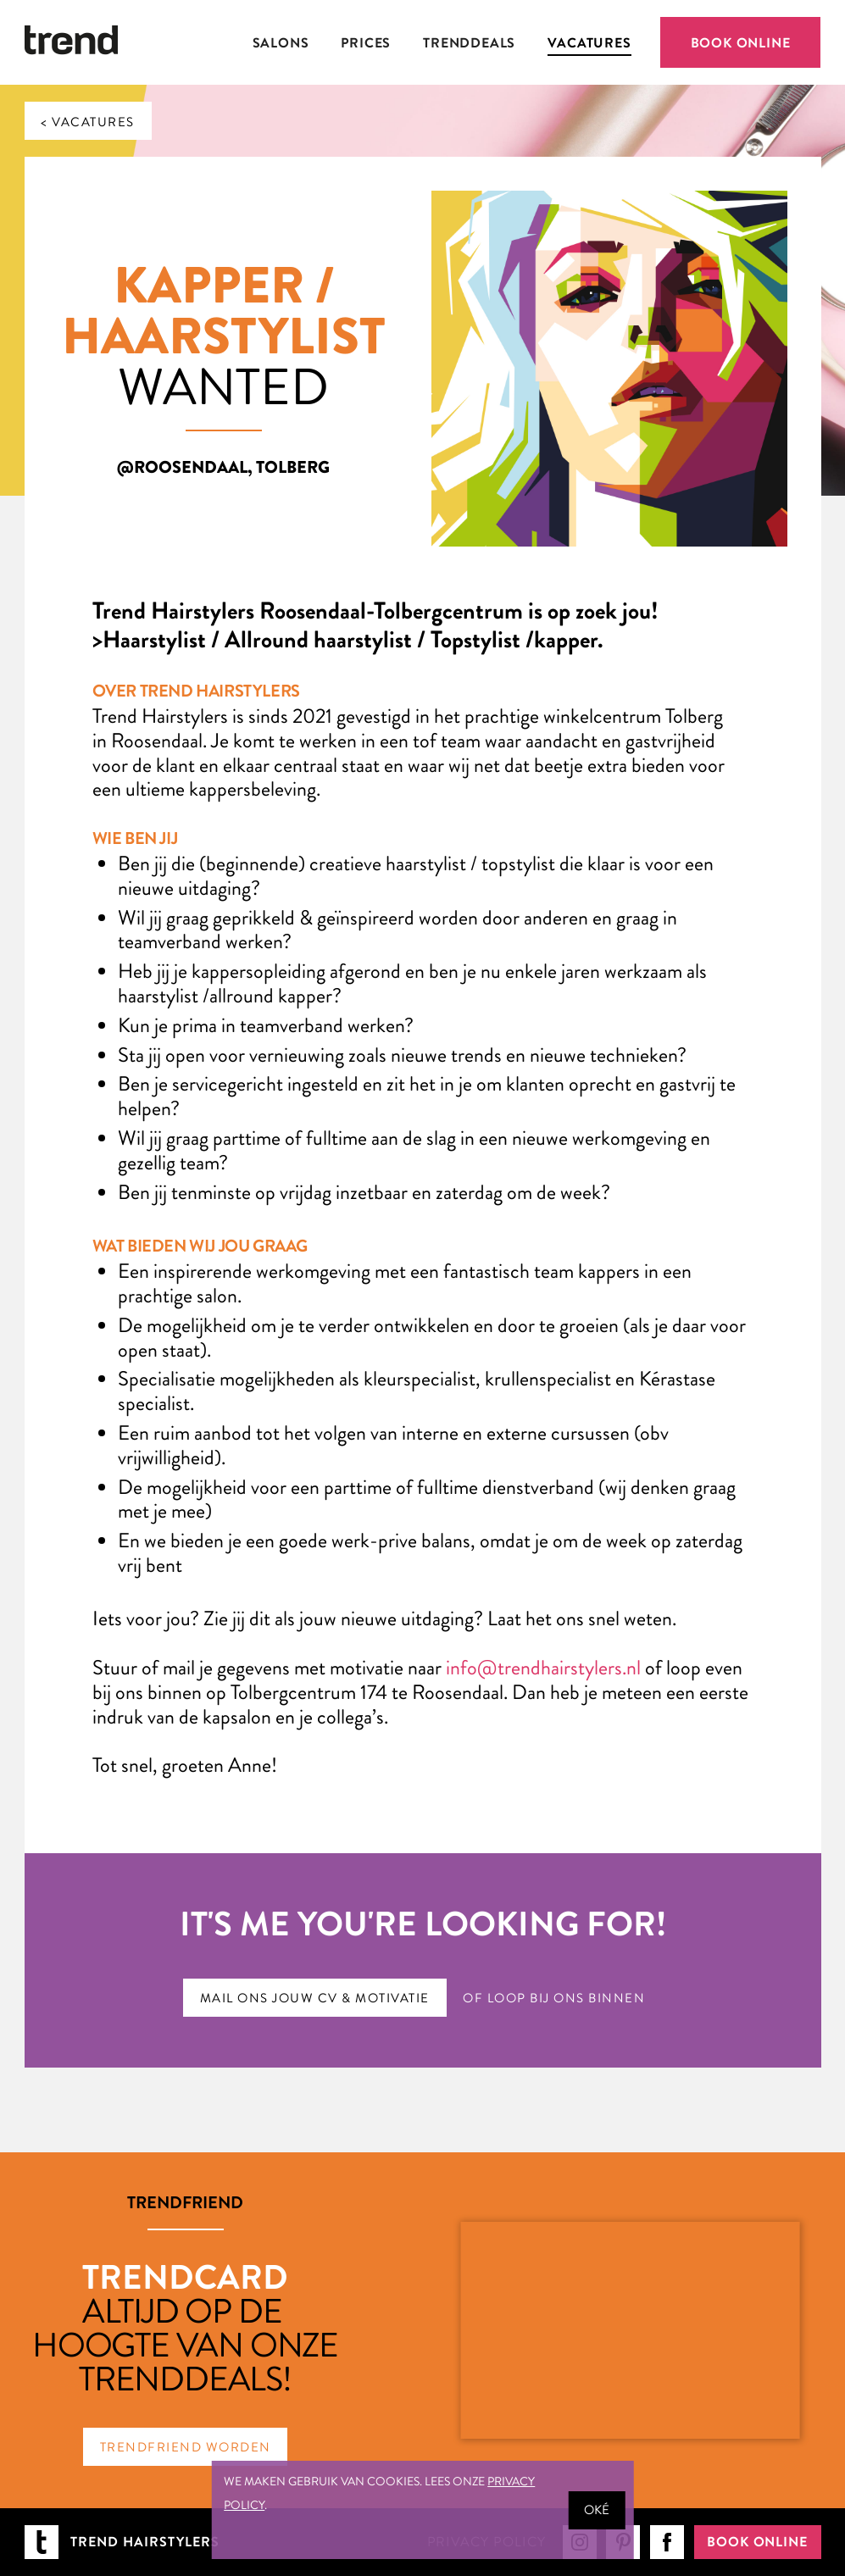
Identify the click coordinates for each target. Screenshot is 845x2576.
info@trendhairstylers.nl (543, 1667)
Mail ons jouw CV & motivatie (315, 1998)
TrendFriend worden (185, 2447)
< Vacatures (88, 122)
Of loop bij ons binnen (554, 1998)
